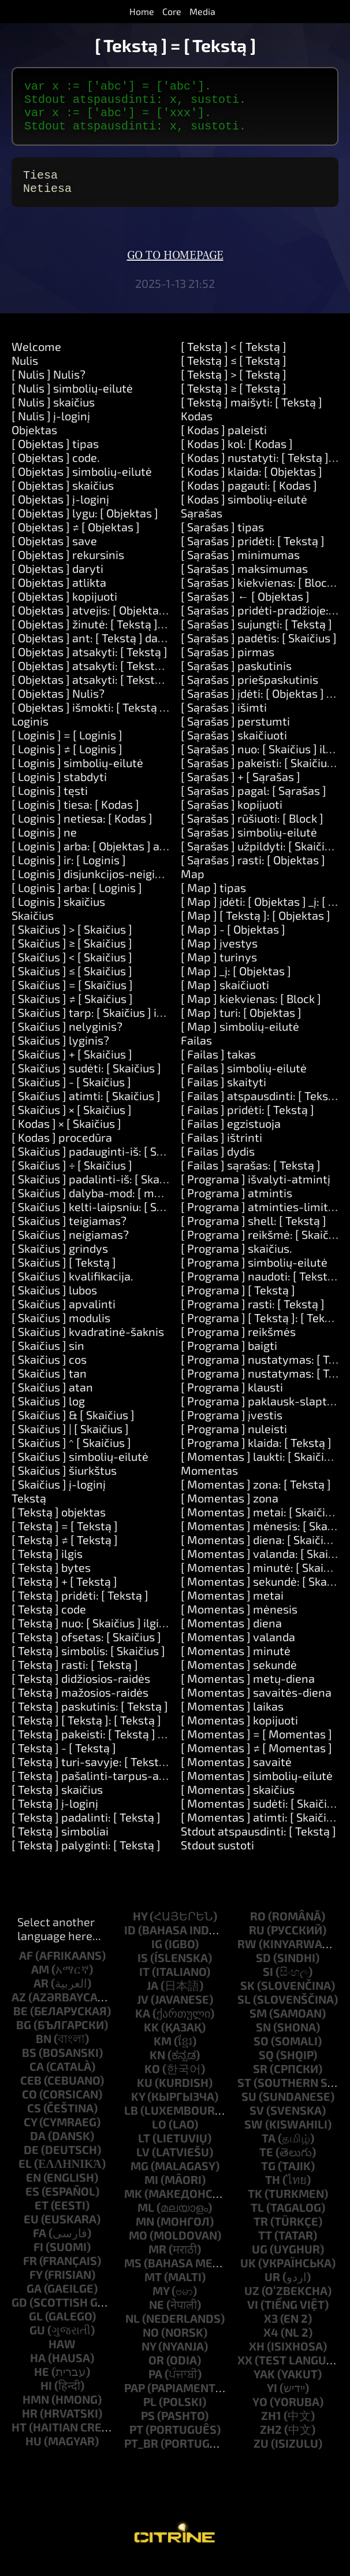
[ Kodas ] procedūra (62, 1151)
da (38, 2149)
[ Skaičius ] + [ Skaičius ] (72, 1068)
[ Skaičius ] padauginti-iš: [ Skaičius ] (105, 1165)
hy (140, 1930)
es (32, 2205)
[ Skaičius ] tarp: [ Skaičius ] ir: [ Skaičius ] (116, 1026)
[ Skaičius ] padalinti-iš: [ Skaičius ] (100, 1193)
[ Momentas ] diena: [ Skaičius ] (261, 1553)
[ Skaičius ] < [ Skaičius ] (72, 971)
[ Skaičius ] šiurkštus (64, 1484)
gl (36, 2330)
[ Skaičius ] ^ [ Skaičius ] (71, 1456)
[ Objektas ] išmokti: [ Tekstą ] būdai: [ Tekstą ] (129, 721)
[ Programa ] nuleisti (234, 1442)
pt (136, 2443)
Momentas (209, 1484)
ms (133, 2276)
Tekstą (29, 1512)
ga (34, 2302)
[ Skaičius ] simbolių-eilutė (80, 1470)
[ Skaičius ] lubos (54, 1304)
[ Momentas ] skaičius (238, 1803)
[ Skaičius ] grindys (60, 1262)
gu (37, 2344)
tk (255, 2207)
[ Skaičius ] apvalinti (64, 1317)
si (268, 1985)
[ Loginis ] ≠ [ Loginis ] (67, 762)
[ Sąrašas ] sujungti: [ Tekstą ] (256, 638)
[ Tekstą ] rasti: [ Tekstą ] (75, 1678)
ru (257, 1943)
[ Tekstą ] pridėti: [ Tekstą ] (80, 1609)
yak (264, 2387)
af (26, 1969)
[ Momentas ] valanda (238, 1650)
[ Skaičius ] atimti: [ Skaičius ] (86, 1109)
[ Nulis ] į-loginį (51, 429)
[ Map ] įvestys (219, 957)
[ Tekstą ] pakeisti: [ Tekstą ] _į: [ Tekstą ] (115, 1748)
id (130, 1943)
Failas (196, 1054)
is (142, 1971)
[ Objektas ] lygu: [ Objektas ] (85, 527)
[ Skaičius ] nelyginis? (67, 1040)
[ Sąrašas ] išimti (224, 721)
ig (156, 1957)
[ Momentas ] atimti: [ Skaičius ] (263, 1831)
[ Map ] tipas (213, 901)
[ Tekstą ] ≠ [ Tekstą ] (65, 1553)
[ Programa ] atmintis (236, 1206)
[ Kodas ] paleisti (224, 443)
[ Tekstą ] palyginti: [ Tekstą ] (86, 1859)
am (40, 1983)
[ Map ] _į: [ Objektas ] (236, 984)
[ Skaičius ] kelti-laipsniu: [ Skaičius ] (105, 1220)
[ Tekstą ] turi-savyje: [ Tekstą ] (92, 1775)
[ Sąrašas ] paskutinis (236, 679)
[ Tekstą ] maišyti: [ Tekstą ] (251, 416)
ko (152, 2082)
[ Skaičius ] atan (52, 1401)
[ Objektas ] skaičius (63, 499)
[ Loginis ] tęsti (50, 804)
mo (138, 2249)
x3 (271, 2332)
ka (142, 2027)
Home (141, 11)
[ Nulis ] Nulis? (48, 388)
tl (257, 2221)
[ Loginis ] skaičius (58, 915)
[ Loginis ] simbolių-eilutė (77, 776)
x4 (270, 2346)
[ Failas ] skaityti (223, 1095)
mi (151, 2193)
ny (149, 2360)
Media (202, 11)
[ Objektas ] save (54, 554)
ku (144, 2096)
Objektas (34, 443)
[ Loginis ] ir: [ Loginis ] (69, 873)
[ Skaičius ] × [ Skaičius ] (72, 1123)
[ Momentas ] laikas (232, 1720)
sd (263, 1971)
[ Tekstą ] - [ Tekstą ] (64, 1761)
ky (138, 2110)
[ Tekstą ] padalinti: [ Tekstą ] (86, 1831)
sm (258, 2027)
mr (157, 2263)
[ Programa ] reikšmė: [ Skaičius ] (265, 1248)
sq (266, 2068)
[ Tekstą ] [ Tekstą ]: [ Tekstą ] (86, 1734)
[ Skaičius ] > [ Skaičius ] (72, 943)
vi (252, 2318)
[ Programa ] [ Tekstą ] (238, 1304)
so (261, 2054)
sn (263, 2041)
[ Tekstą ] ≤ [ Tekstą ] (233, 374)
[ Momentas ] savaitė (236, 1775)
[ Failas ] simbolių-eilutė (244, 1082)
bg (23, 2038)
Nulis (25, 374)
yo (259, 2415)
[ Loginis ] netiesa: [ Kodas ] (82, 832)
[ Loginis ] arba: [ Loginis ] (77, 901)
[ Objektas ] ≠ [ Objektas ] (76, 540)
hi (46, 2399)
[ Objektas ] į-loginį (60, 513)
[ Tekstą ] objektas (59, 1526)
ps (148, 2429)
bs (29, 2066)
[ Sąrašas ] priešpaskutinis (249, 693)
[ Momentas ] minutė (236, 1664)
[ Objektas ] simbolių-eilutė (82, 485)
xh (257, 2360)
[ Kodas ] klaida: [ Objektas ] (251, 485)
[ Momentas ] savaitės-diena (256, 1706)
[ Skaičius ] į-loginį (59, 1498)
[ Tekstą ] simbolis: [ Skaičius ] (88, 1664)
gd (19, 2316)
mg (139, 2179)
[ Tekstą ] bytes (51, 1581)
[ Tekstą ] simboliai (60, 1845)
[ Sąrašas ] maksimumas (244, 582)
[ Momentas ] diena (231, 1637)
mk (133, 2207)
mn (145, 2235)
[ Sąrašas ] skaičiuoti (234, 749)
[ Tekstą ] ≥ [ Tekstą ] (233, 402)
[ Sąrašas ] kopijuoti (231, 818)
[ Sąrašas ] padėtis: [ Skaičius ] (259, 651)
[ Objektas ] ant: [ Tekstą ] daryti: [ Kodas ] (119, 651)
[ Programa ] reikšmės (238, 1345)
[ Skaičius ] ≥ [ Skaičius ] (72, 957)
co (29, 2108)
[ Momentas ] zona (229, 1512)
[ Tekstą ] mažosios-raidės (80, 1706)
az (19, 2011)
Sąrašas (201, 527)
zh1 (271, 2429)
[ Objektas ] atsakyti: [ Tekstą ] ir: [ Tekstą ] (121, 679)
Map (192, 887)
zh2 (271, 2443)
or (156, 2374)
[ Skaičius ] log (48, 1415)
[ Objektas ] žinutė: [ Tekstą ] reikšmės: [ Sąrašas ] (139, 638)
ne (156, 2318)
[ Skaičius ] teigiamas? (69, 1234)
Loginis (30, 735)
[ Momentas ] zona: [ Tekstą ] (256, 1498)
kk (151, 2041)
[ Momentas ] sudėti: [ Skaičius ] (263, 1817)
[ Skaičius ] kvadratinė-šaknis (88, 1345)
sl (244, 2013)
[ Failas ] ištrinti (221, 1151)
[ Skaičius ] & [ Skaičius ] (73, 1428)
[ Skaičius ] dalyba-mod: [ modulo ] (100, 1206)
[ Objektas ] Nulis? (58, 707)
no (151, 2346)
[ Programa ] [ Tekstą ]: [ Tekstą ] (264, 1331)
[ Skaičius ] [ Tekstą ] (64, 1276)
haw (62, 2357)
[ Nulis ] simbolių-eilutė (72, 402)
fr (30, 2274)
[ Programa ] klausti (232, 1401)
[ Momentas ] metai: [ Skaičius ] (262, 1526)
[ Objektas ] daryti (57, 582)
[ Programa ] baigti (229, 1359)
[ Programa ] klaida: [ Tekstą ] (256, 1456)
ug (259, 2263)
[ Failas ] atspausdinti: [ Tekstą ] (263, 1109)
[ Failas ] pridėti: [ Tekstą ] (247, 1123)
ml (145, 2221)
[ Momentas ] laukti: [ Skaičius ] (261, 1470)
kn (157, 2068)
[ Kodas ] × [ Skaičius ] (66, 1137)
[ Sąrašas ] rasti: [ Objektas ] (253, 873)
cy (30, 2135)
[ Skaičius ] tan (49, 1387)
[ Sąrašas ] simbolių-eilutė (249, 846)
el (25, 2177)
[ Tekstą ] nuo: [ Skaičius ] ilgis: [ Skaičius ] (118, 1637)
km (163, 2054)
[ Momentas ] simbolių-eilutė (257, 1789)
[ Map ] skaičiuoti (225, 998)
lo (159, 2138)
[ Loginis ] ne (44, 846)
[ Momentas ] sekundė (239, 1678)
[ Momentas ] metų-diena (248, 1692)
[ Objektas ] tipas (55, 457)
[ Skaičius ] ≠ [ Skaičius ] (72, 1012)
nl (132, 2332)
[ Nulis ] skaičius (53, 416)
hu (33, 2455)
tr (261, 2235)
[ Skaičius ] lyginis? (60, 1054)
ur (272, 2290)
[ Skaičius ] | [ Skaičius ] (70, 1442)
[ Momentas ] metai (232, 1609)
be (20, 2024)
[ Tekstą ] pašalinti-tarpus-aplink (98, 1789)
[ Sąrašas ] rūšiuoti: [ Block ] (252, 832)
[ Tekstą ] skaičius (57, 1803)
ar (41, 1997)
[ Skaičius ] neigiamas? (70, 1248)
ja (152, 1999)
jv (142, 2013)
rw (246, 1957)
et (42, 2219)
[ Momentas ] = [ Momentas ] (256, 1748)
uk (248, 2276)
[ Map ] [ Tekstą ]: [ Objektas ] (255, 929)
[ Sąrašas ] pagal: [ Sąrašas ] (253, 804)
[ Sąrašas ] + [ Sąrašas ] (240, 790)
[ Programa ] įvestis (231, 1428)
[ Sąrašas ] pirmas (227, 665)
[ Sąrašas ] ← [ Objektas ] (245, 610)
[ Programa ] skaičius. (236, 1262)
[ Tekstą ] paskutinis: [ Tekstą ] (90, 1720)
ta (268, 2152)
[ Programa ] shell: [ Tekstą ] (253, 1234)
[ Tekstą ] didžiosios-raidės (81, 1692)
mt (153, 2290)
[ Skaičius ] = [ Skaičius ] (72, 998)
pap (134, 2401)
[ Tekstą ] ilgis (47, 1567)
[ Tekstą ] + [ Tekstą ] (64, 1595)
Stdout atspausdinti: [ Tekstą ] (258, 1845)
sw (253, 2138)
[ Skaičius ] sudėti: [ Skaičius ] (86, 1082)
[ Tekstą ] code (49, 1623)
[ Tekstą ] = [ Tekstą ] (65, 1539)
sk (247, 1999)
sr (260, 2082)
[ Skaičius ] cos (49, 1373)
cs (34, 2122)
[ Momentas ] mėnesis (239, 1623)
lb (131, 2124)
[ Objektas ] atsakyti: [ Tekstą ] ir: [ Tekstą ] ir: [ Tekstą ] (152, 693)
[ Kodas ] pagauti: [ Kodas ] (249, 499)
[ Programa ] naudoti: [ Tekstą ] (260, 1290)
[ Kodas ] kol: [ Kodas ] (237, 457)
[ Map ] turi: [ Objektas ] (241, 1026)
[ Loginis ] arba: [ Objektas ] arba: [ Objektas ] (126, 860)
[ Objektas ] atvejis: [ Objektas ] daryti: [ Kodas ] (133, 624)
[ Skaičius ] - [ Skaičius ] (71, 1095)
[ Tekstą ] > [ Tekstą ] (233, 388)
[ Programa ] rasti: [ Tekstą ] (253, 1317)
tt (265, 2249)
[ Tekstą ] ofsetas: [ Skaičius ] (86, 1650)
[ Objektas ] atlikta (59, 596)
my (160, 2304)
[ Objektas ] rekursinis (68, 568)
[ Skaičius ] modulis (61, 1331)
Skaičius (33, 929)
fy (35, 2288)
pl (150, 2415)
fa (39, 2246)
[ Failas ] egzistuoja (231, 1137)
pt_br (141, 2457)
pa (155, 2387)
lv (143, 2165)
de (31, 2163)
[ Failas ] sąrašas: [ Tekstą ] (251, 1179)
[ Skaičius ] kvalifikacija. (72, 1290)
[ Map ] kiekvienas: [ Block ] (251, 1012)
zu (261, 2457)
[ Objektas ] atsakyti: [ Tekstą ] (89, 665)
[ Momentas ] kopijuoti (239, 1734)
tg (268, 2179)
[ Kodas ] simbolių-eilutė (244, 513)
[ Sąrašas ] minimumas (240, 568)
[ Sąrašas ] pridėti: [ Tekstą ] (253, 554)
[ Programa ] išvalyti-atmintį (255, 1193)
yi (272, 2401)
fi (38, 2260)
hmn (36, 2413)
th (272, 2193)
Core (171, 11)
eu (31, 2233)
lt (144, 2152)
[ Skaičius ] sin (48, 1359)
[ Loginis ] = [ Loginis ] (67, 749)
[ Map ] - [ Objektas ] (233, 943)
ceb (31, 2094)
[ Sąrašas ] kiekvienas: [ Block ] (260, 596)
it (144, 1985)
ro (258, 1930)
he (41, 2385)
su (248, 2110)
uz (251, 2304)
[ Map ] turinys (219, 971)
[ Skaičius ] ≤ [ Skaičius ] (72, 984)
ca (36, 2080)
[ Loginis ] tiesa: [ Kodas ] (75, 818)
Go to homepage (175, 269)
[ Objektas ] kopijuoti (64, 610)
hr (30, 2427)
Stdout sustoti (217, 1859)
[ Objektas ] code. (56, 471)
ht (19, 2441)
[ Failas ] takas (218, 1068)
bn (43, 2052)
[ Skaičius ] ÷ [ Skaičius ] (72, 1179)
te (266, 2165)
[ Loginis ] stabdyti (59, 790)
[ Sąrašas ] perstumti (235, 735)
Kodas (197, 429)
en (33, 2191)
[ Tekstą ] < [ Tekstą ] (233, 360)
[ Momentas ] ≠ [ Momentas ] (256, 1761)
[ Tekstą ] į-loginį (55, 1817)
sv (257, 2124)
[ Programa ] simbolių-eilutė (254, 1276)
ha (38, 2371)
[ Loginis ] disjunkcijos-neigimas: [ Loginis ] (122, 887)
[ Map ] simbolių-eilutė (240, 1040)
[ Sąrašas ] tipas (222, 540)
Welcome (36, 360)
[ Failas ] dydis (218, 1165)
